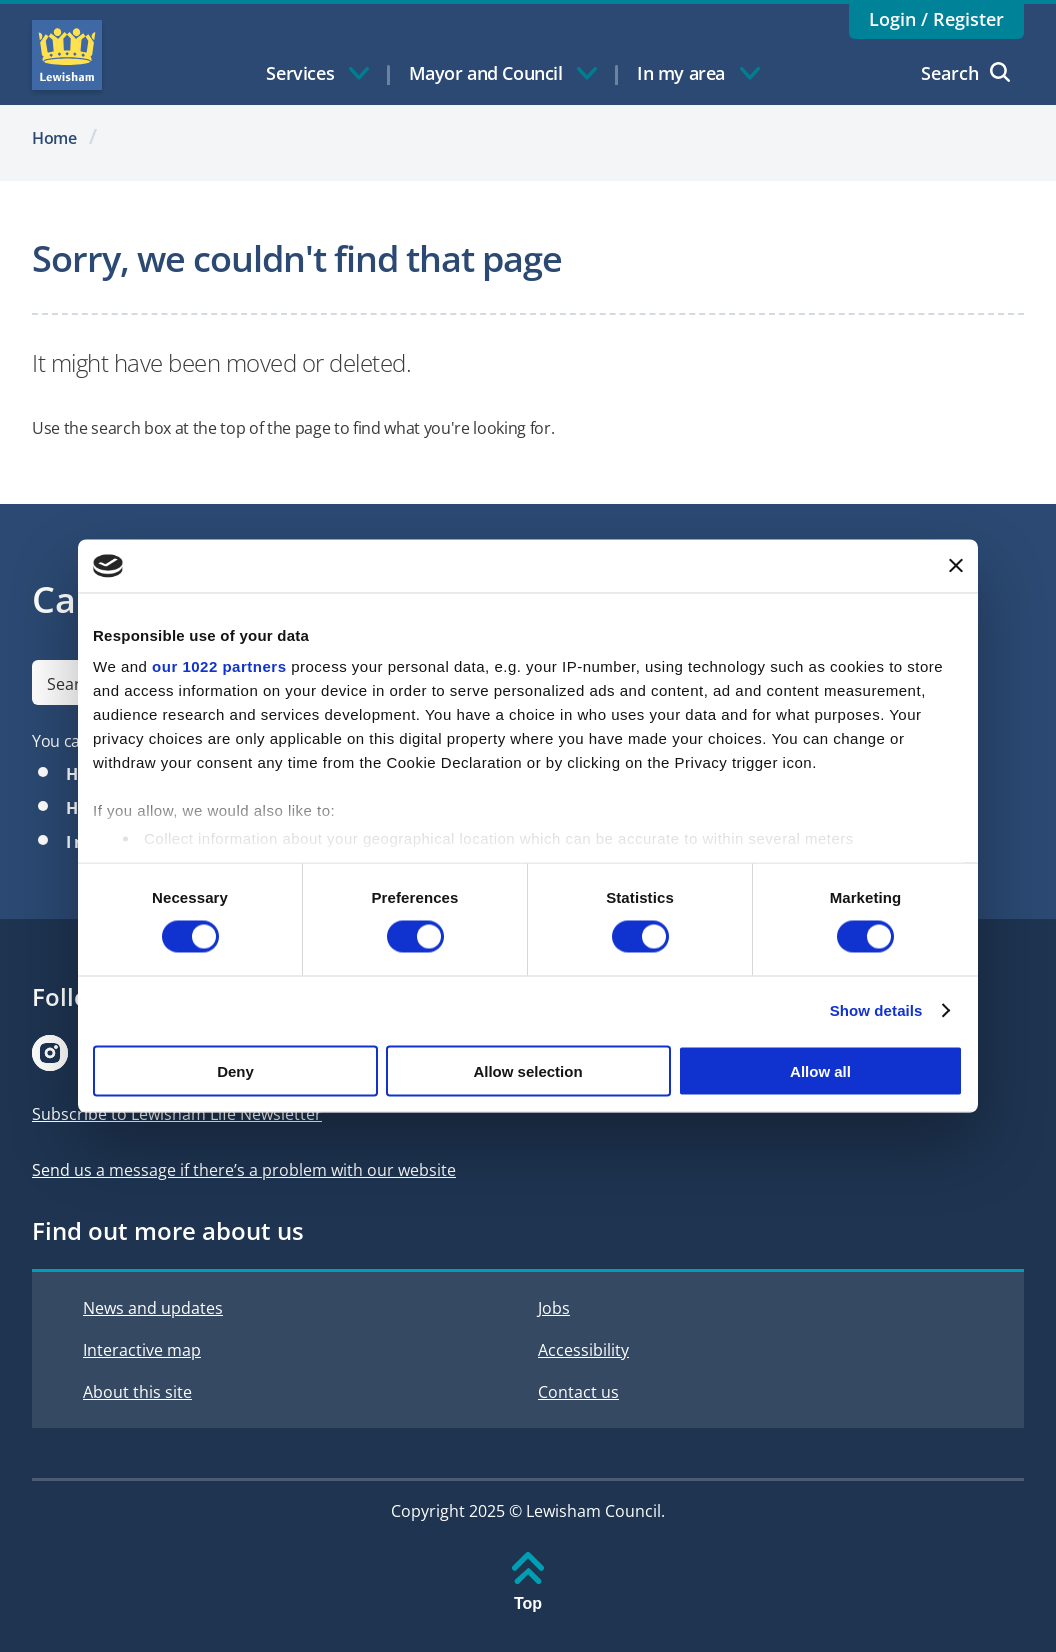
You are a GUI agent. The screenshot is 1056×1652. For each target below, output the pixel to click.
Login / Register (936, 19)
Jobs (554, 1308)
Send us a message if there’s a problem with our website (244, 1170)
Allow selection (527, 1070)
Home (54, 138)
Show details (876, 1010)
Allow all (820, 1070)
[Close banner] (956, 566)
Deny (235, 1070)
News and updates (153, 1308)
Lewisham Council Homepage (67, 55)
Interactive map (142, 1350)
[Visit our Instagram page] (50, 1053)
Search (965, 73)
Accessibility (583, 1350)
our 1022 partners (219, 666)
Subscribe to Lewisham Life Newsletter (177, 1114)
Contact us (578, 1392)
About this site (137, 1392)
